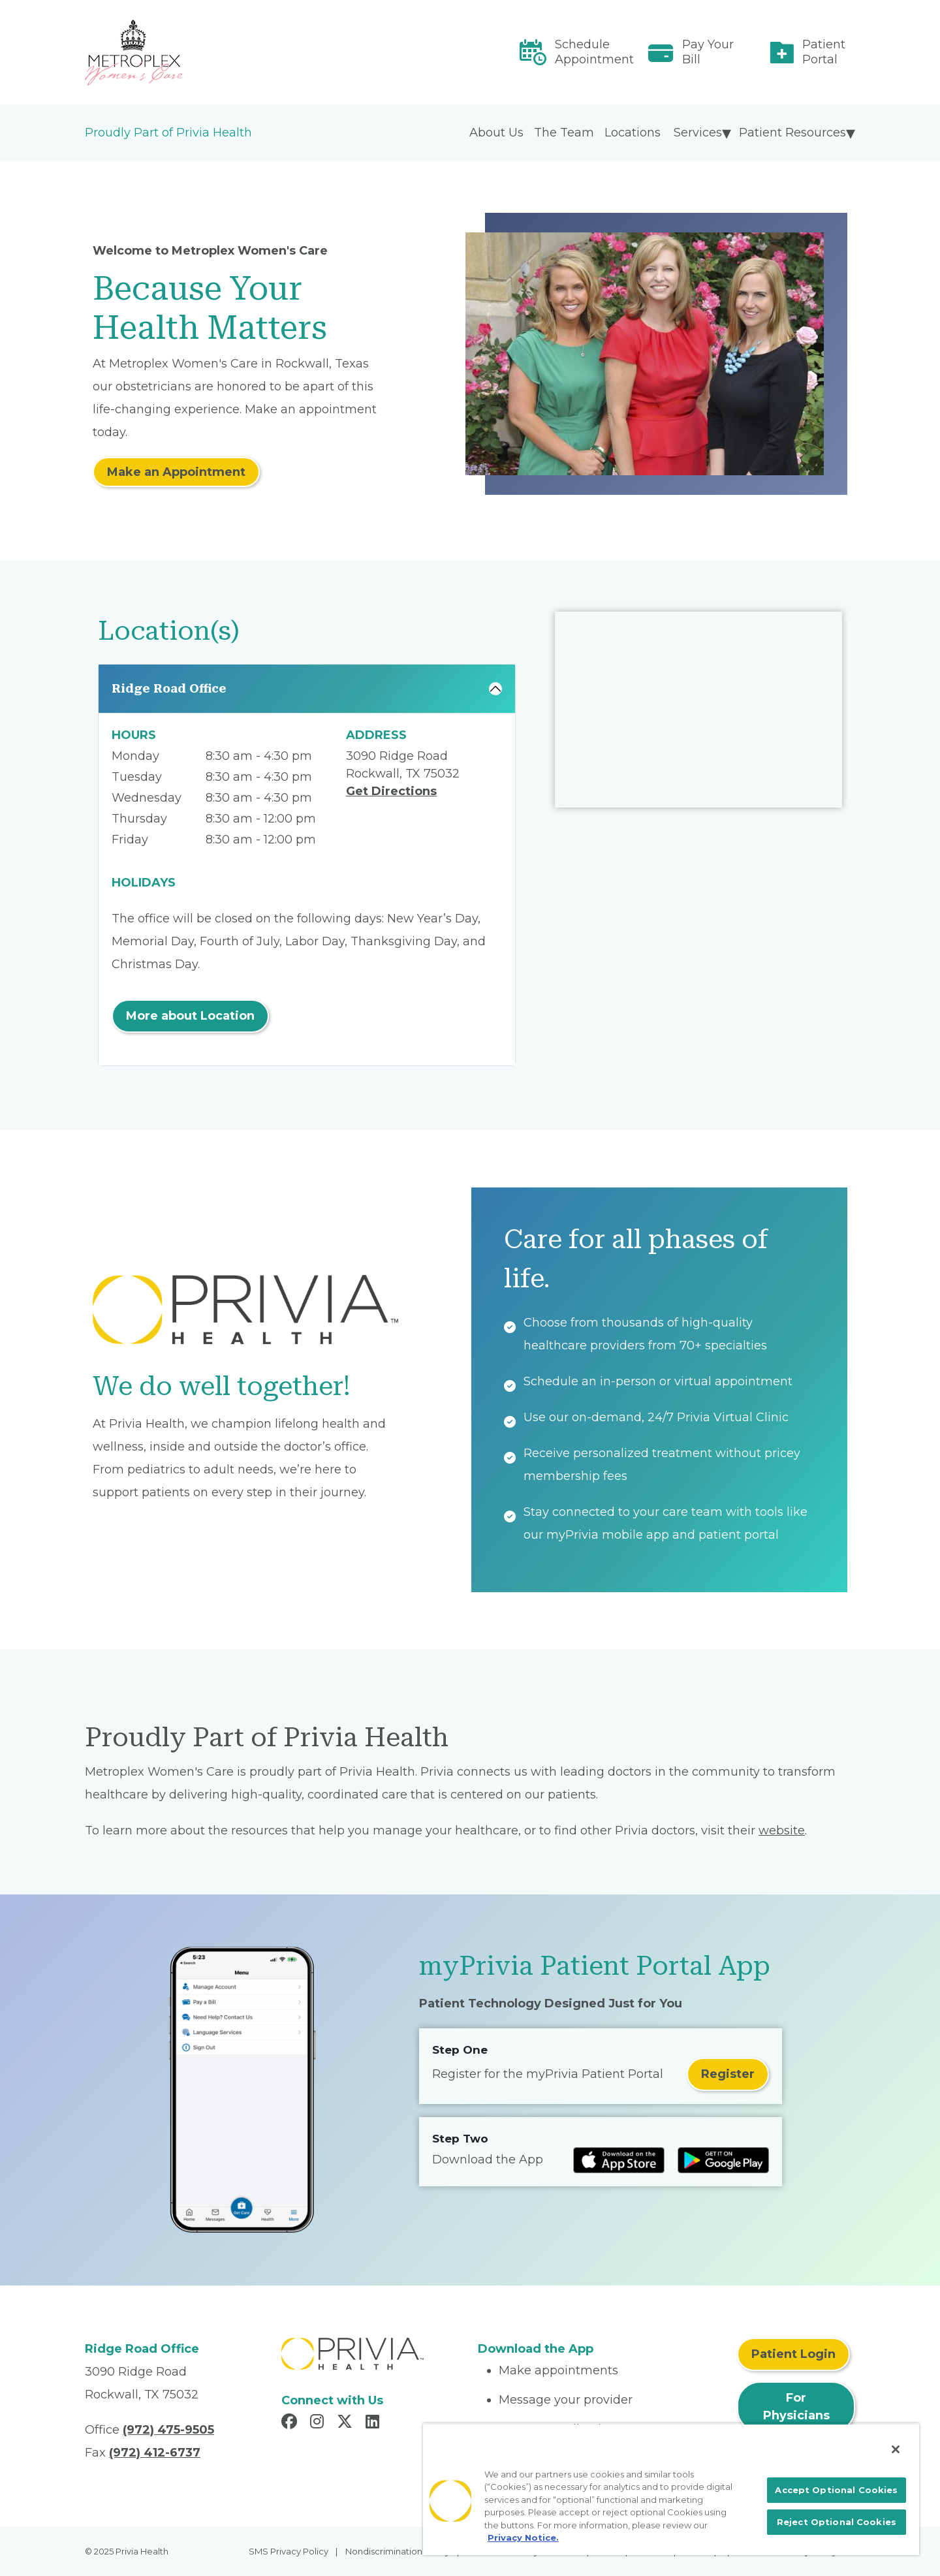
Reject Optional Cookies (836, 2522)
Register (728, 2074)
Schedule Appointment (594, 52)
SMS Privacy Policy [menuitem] (288, 2551)
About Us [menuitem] (496, 132)
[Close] (895, 2449)
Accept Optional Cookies (836, 2490)
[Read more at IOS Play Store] (619, 2160)
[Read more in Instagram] (319, 2423)
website (782, 1830)
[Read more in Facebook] (291, 2423)
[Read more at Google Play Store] (723, 2160)
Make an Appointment (176, 472)
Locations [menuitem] (632, 132)
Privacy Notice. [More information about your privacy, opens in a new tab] (523, 2537)
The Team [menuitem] (564, 132)
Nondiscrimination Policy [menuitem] (397, 2551)
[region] (671, 2489)
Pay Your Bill (708, 52)
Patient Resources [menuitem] (792, 132)
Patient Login (793, 2354)
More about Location (190, 1016)
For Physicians (796, 2407)
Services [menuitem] (698, 132)
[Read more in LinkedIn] (374, 2423)
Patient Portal (823, 52)
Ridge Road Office (169, 688)
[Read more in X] (346, 2423)
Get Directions (391, 791)
